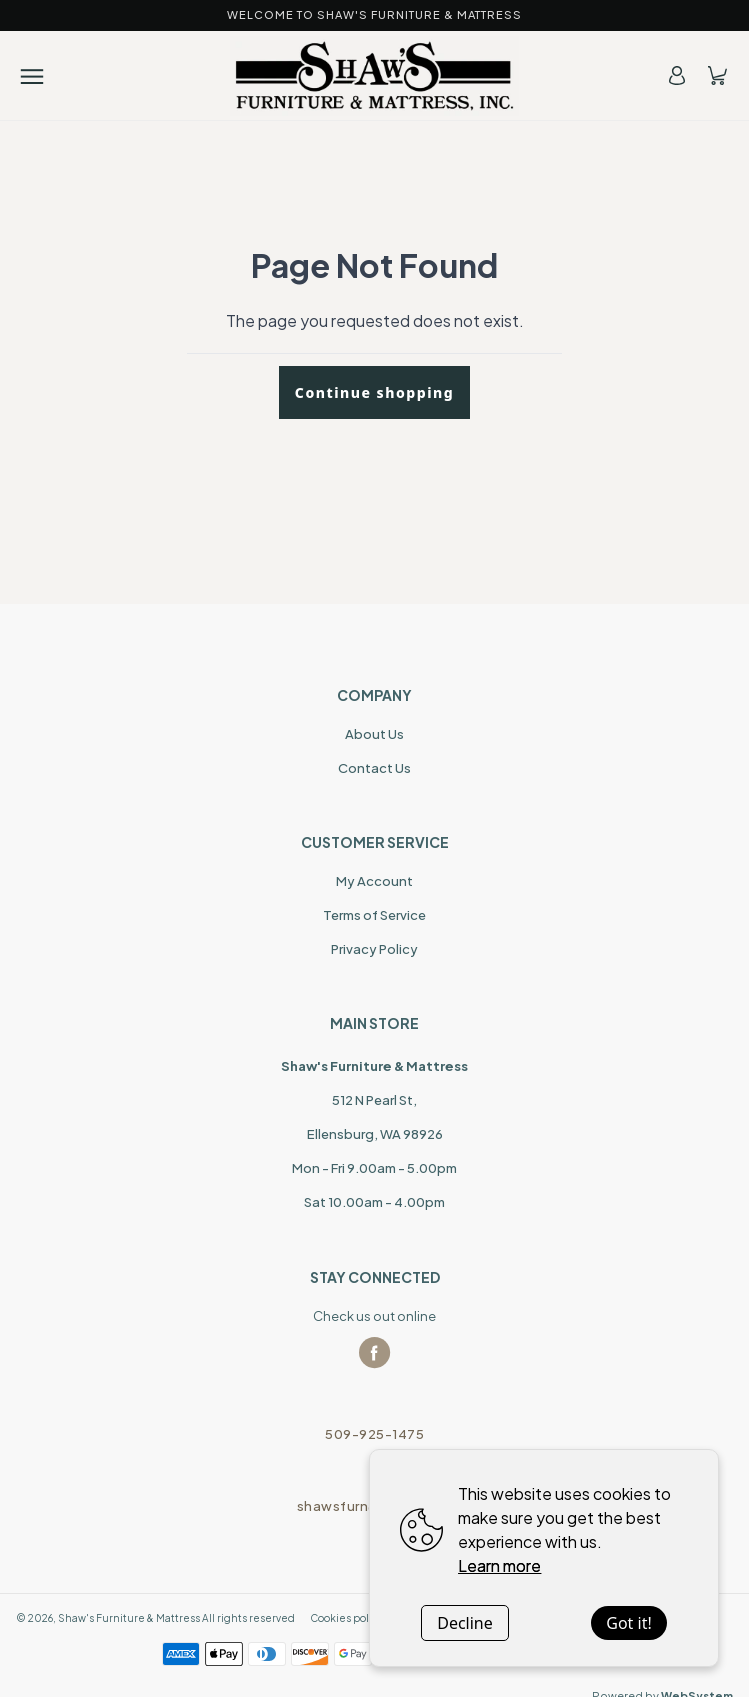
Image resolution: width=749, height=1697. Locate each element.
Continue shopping (374, 392)
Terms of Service (374, 915)
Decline (465, 1623)
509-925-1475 (374, 1434)
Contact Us (374, 768)
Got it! (628, 1623)
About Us (374, 734)
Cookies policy (346, 1618)
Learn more (499, 1565)
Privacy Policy (374, 949)
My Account (374, 881)
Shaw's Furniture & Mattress (129, 1618)
